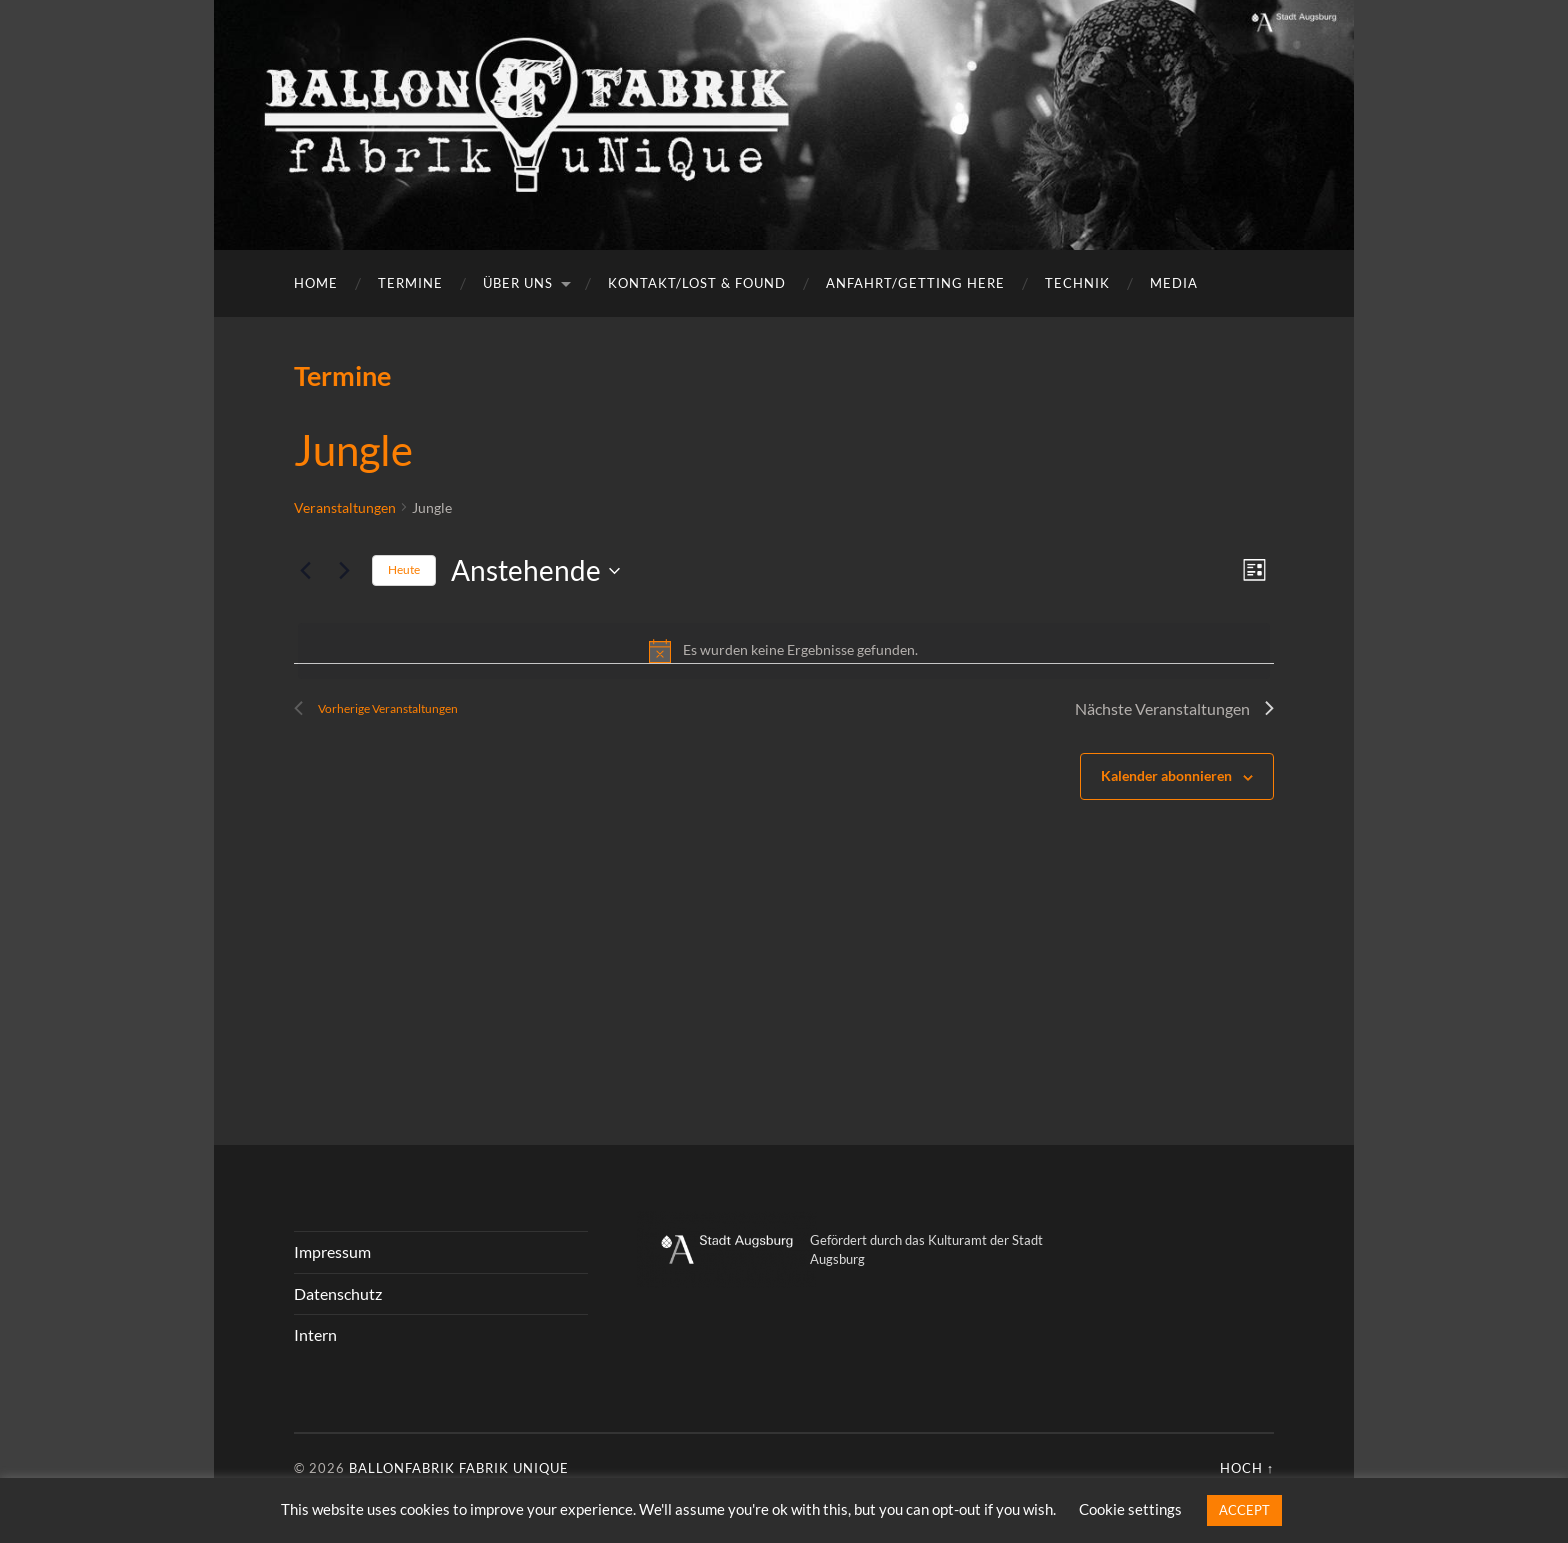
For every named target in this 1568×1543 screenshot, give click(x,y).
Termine (410, 283)
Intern (315, 1334)
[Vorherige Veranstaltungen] (306, 571)
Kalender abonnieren (1166, 775)
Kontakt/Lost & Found (697, 283)
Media (1174, 283)
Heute (404, 569)
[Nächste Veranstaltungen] (345, 571)
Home (316, 283)
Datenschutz (338, 1293)
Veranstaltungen (345, 507)
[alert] (784, 651)
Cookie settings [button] (1130, 1509)
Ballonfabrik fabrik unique (459, 1468)
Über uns (518, 283)
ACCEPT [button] (1244, 1510)
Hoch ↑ (1247, 1468)
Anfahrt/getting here (915, 283)
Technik (1077, 283)
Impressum (332, 1251)
